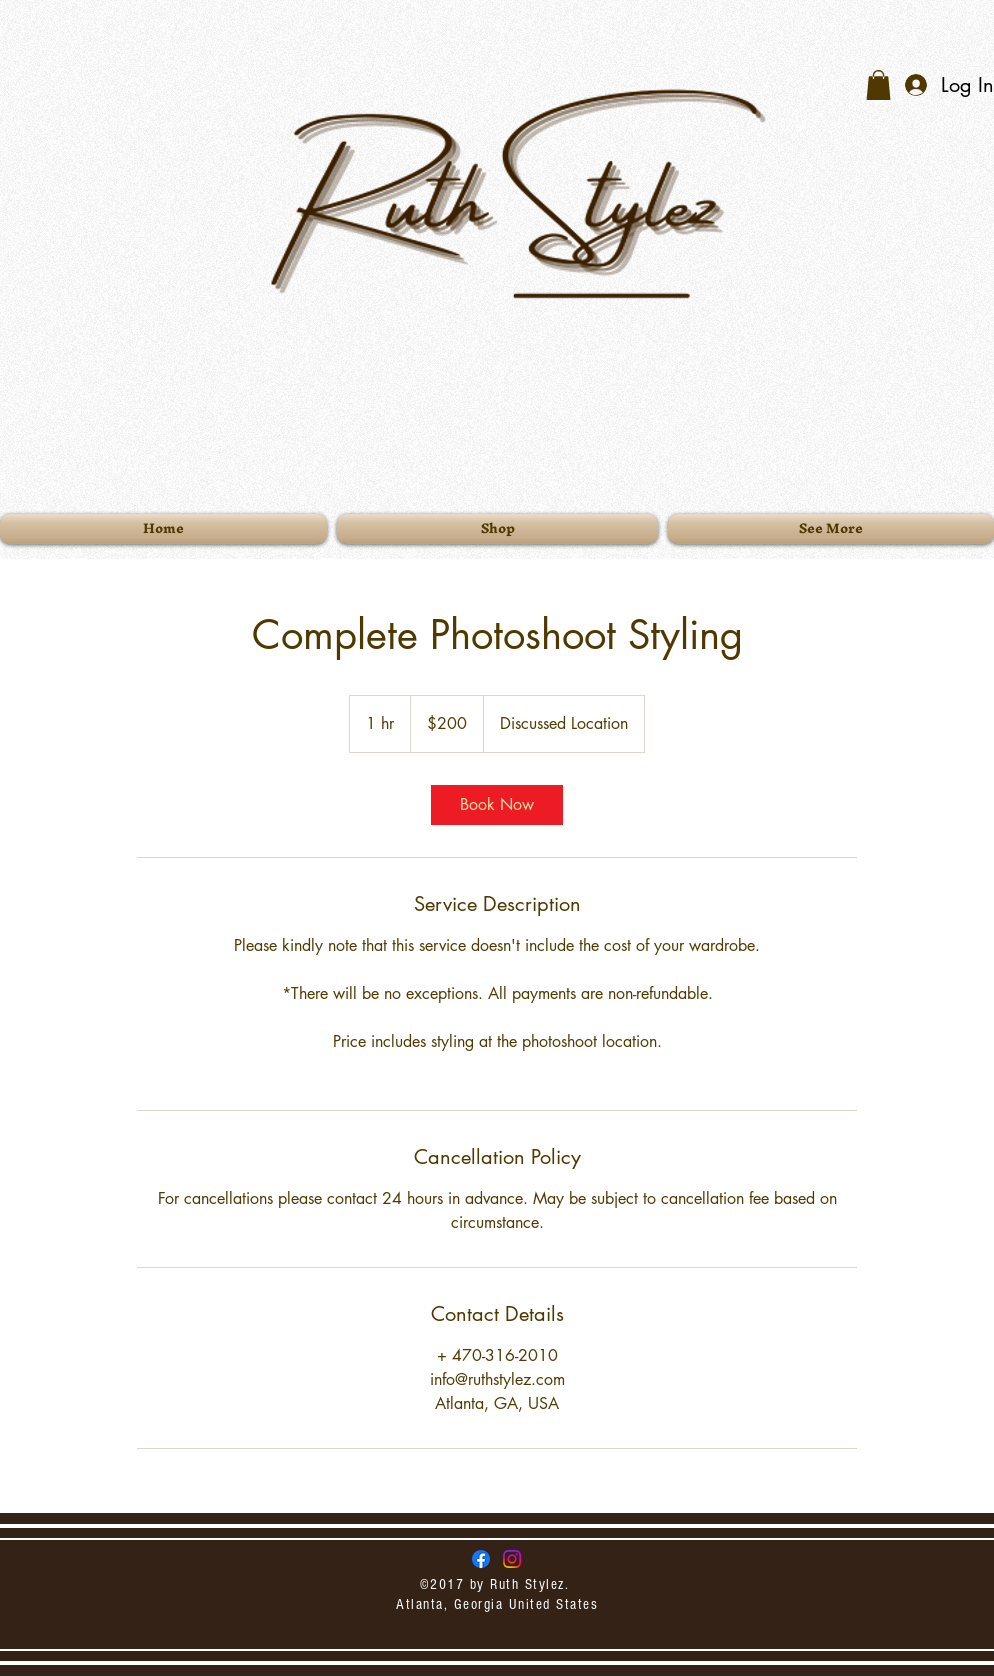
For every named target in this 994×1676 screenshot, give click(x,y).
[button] (878, 85)
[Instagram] (512, 1559)
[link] (497, 805)
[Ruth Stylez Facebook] (481, 1559)
